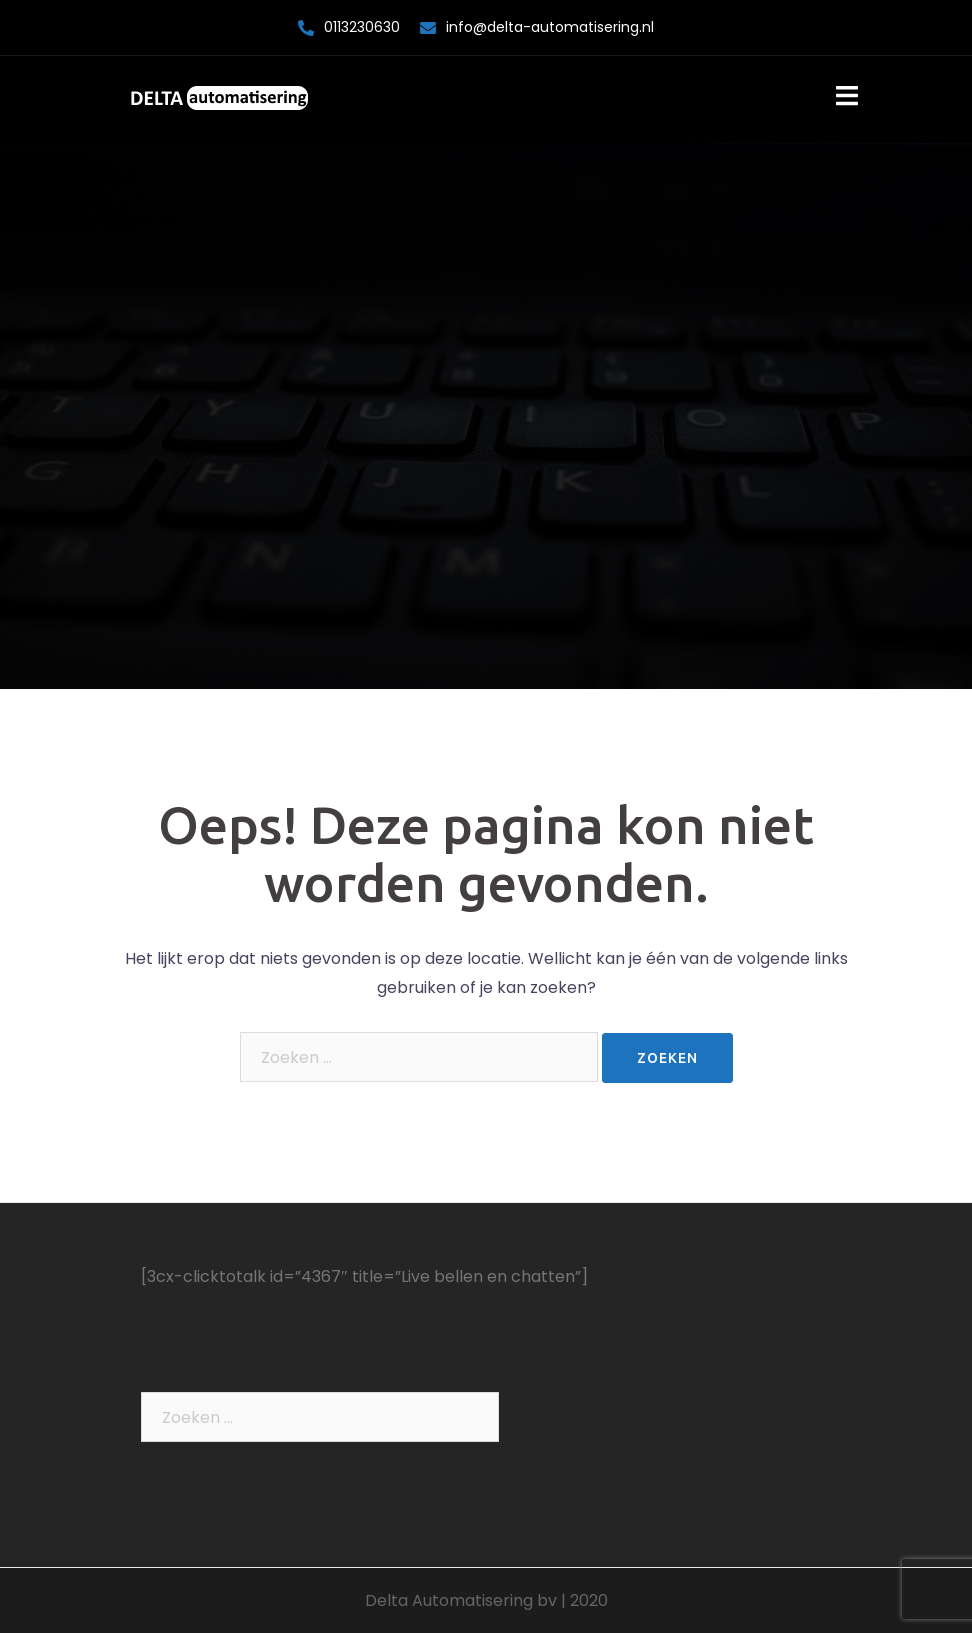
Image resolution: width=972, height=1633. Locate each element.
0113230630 (362, 27)
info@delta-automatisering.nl (550, 27)
